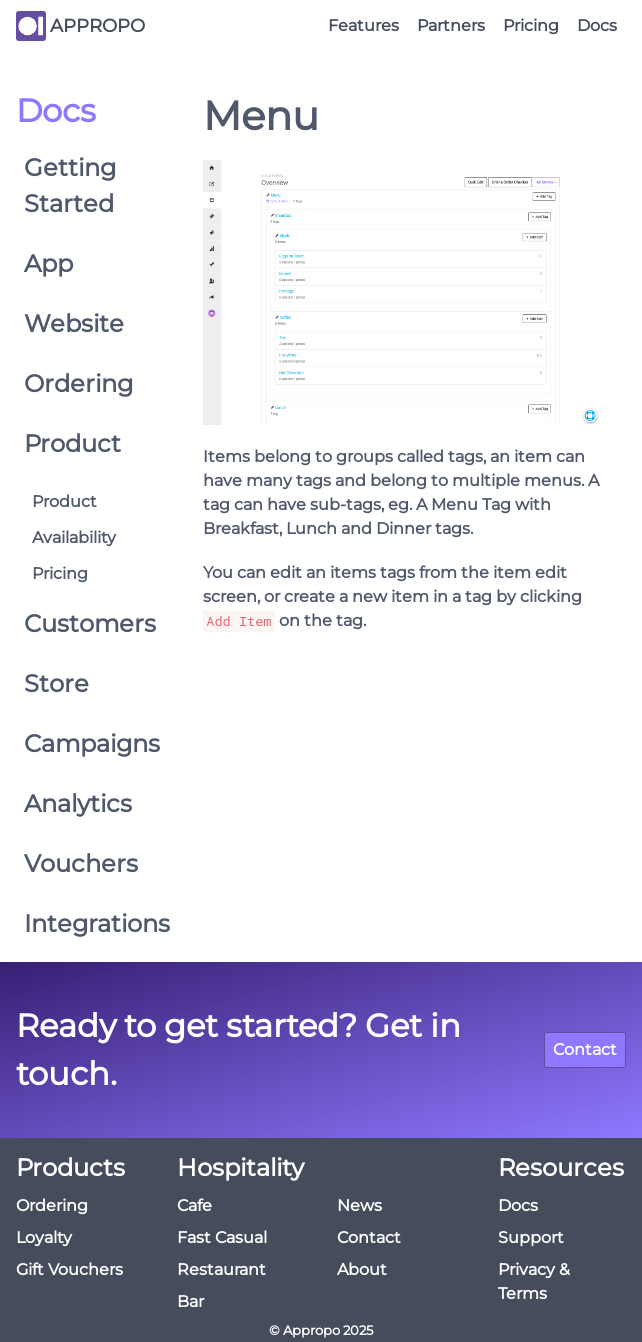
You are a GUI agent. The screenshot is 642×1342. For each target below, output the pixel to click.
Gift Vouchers (69, 1269)
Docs (597, 25)
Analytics (78, 803)
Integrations (84, 923)
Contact (585, 1049)
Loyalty (44, 1237)
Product (72, 443)
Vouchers (81, 863)
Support (531, 1237)
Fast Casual (222, 1237)
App (48, 263)
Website (74, 323)
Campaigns (84, 743)
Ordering (78, 383)
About (362, 1269)
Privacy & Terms (534, 1281)
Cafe (194, 1205)
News (359, 1205)
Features (363, 25)
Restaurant (221, 1269)
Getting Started (70, 185)
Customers (84, 623)
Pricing (531, 25)
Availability (74, 537)
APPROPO (97, 26)
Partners (451, 25)
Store (56, 683)
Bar (190, 1301)
